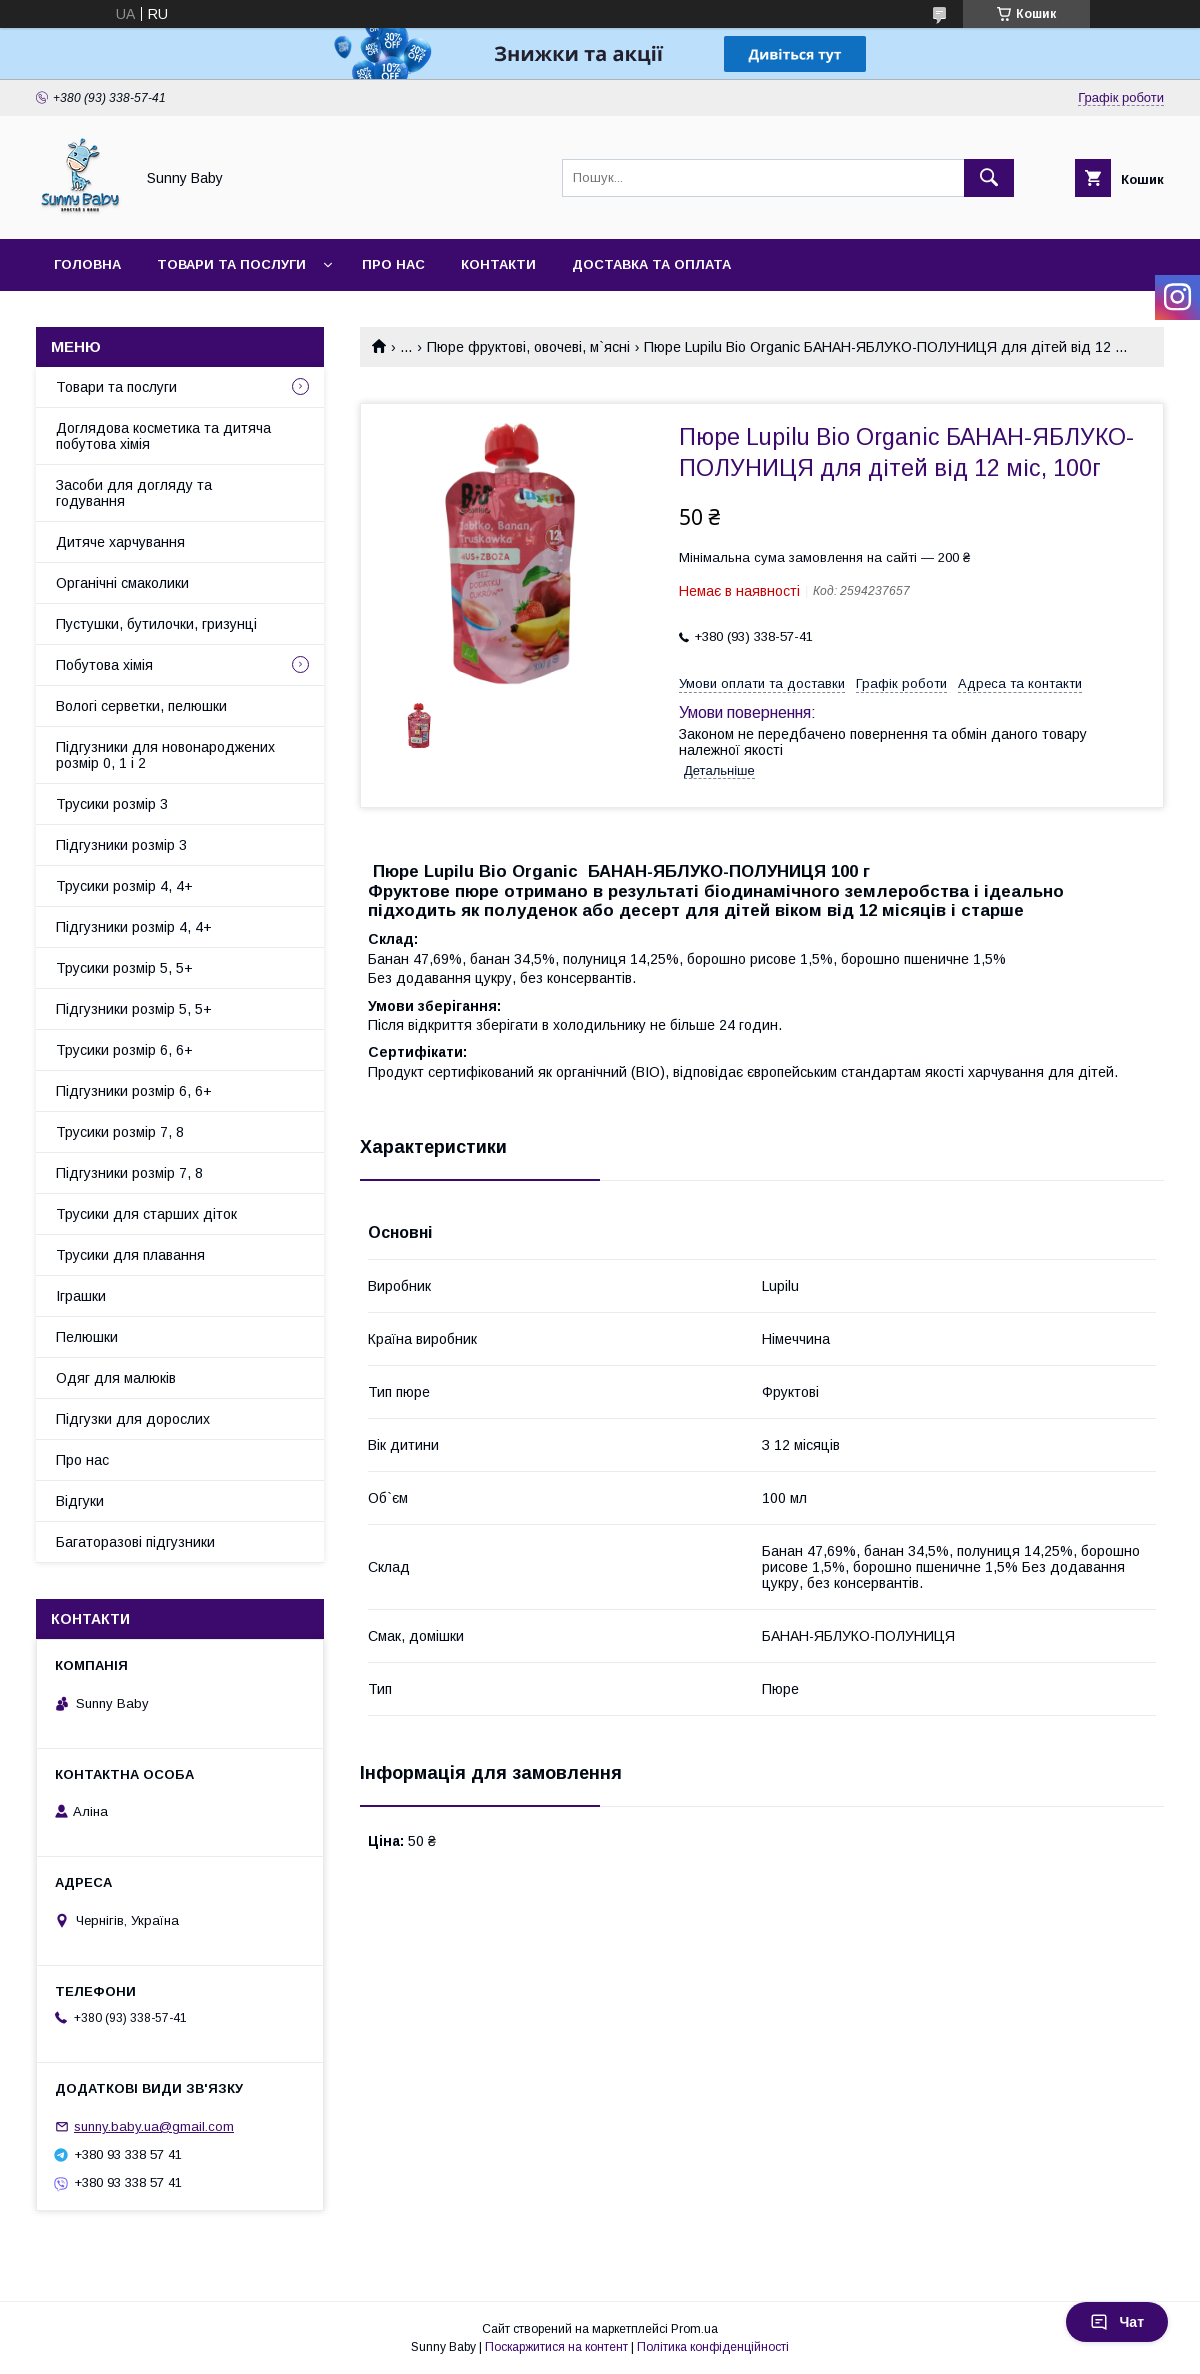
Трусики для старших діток (146, 1214)
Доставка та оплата (651, 264)
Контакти (498, 264)
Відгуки (80, 1501)
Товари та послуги (231, 264)
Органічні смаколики (122, 583)
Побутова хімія (104, 665)
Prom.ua (694, 2329)
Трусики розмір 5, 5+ (124, 968)
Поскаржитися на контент (556, 2347)
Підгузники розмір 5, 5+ (134, 1009)
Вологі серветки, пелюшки (141, 706)
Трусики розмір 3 (112, 804)
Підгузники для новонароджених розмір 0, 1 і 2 (165, 755)
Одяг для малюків (116, 1378)
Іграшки (81, 1296)
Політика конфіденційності (713, 2347)
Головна (87, 264)
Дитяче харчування (120, 542)
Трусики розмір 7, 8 (120, 1132)
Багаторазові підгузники (135, 1542)
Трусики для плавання (130, 1255)
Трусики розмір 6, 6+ (124, 1050)
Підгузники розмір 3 (121, 845)
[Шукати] (989, 178)
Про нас (393, 264)
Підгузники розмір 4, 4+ (134, 927)
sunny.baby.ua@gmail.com (154, 2126)
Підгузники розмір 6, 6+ (134, 1091)
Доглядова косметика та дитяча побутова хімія (163, 436)
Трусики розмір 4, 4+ (124, 886)
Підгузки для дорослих (133, 1419)
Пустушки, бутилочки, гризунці (156, 624)
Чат (1117, 2322)
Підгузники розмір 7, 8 (129, 1173)
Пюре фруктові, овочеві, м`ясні (528, 347)
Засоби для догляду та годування (134, 493)
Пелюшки (87, 1337)
